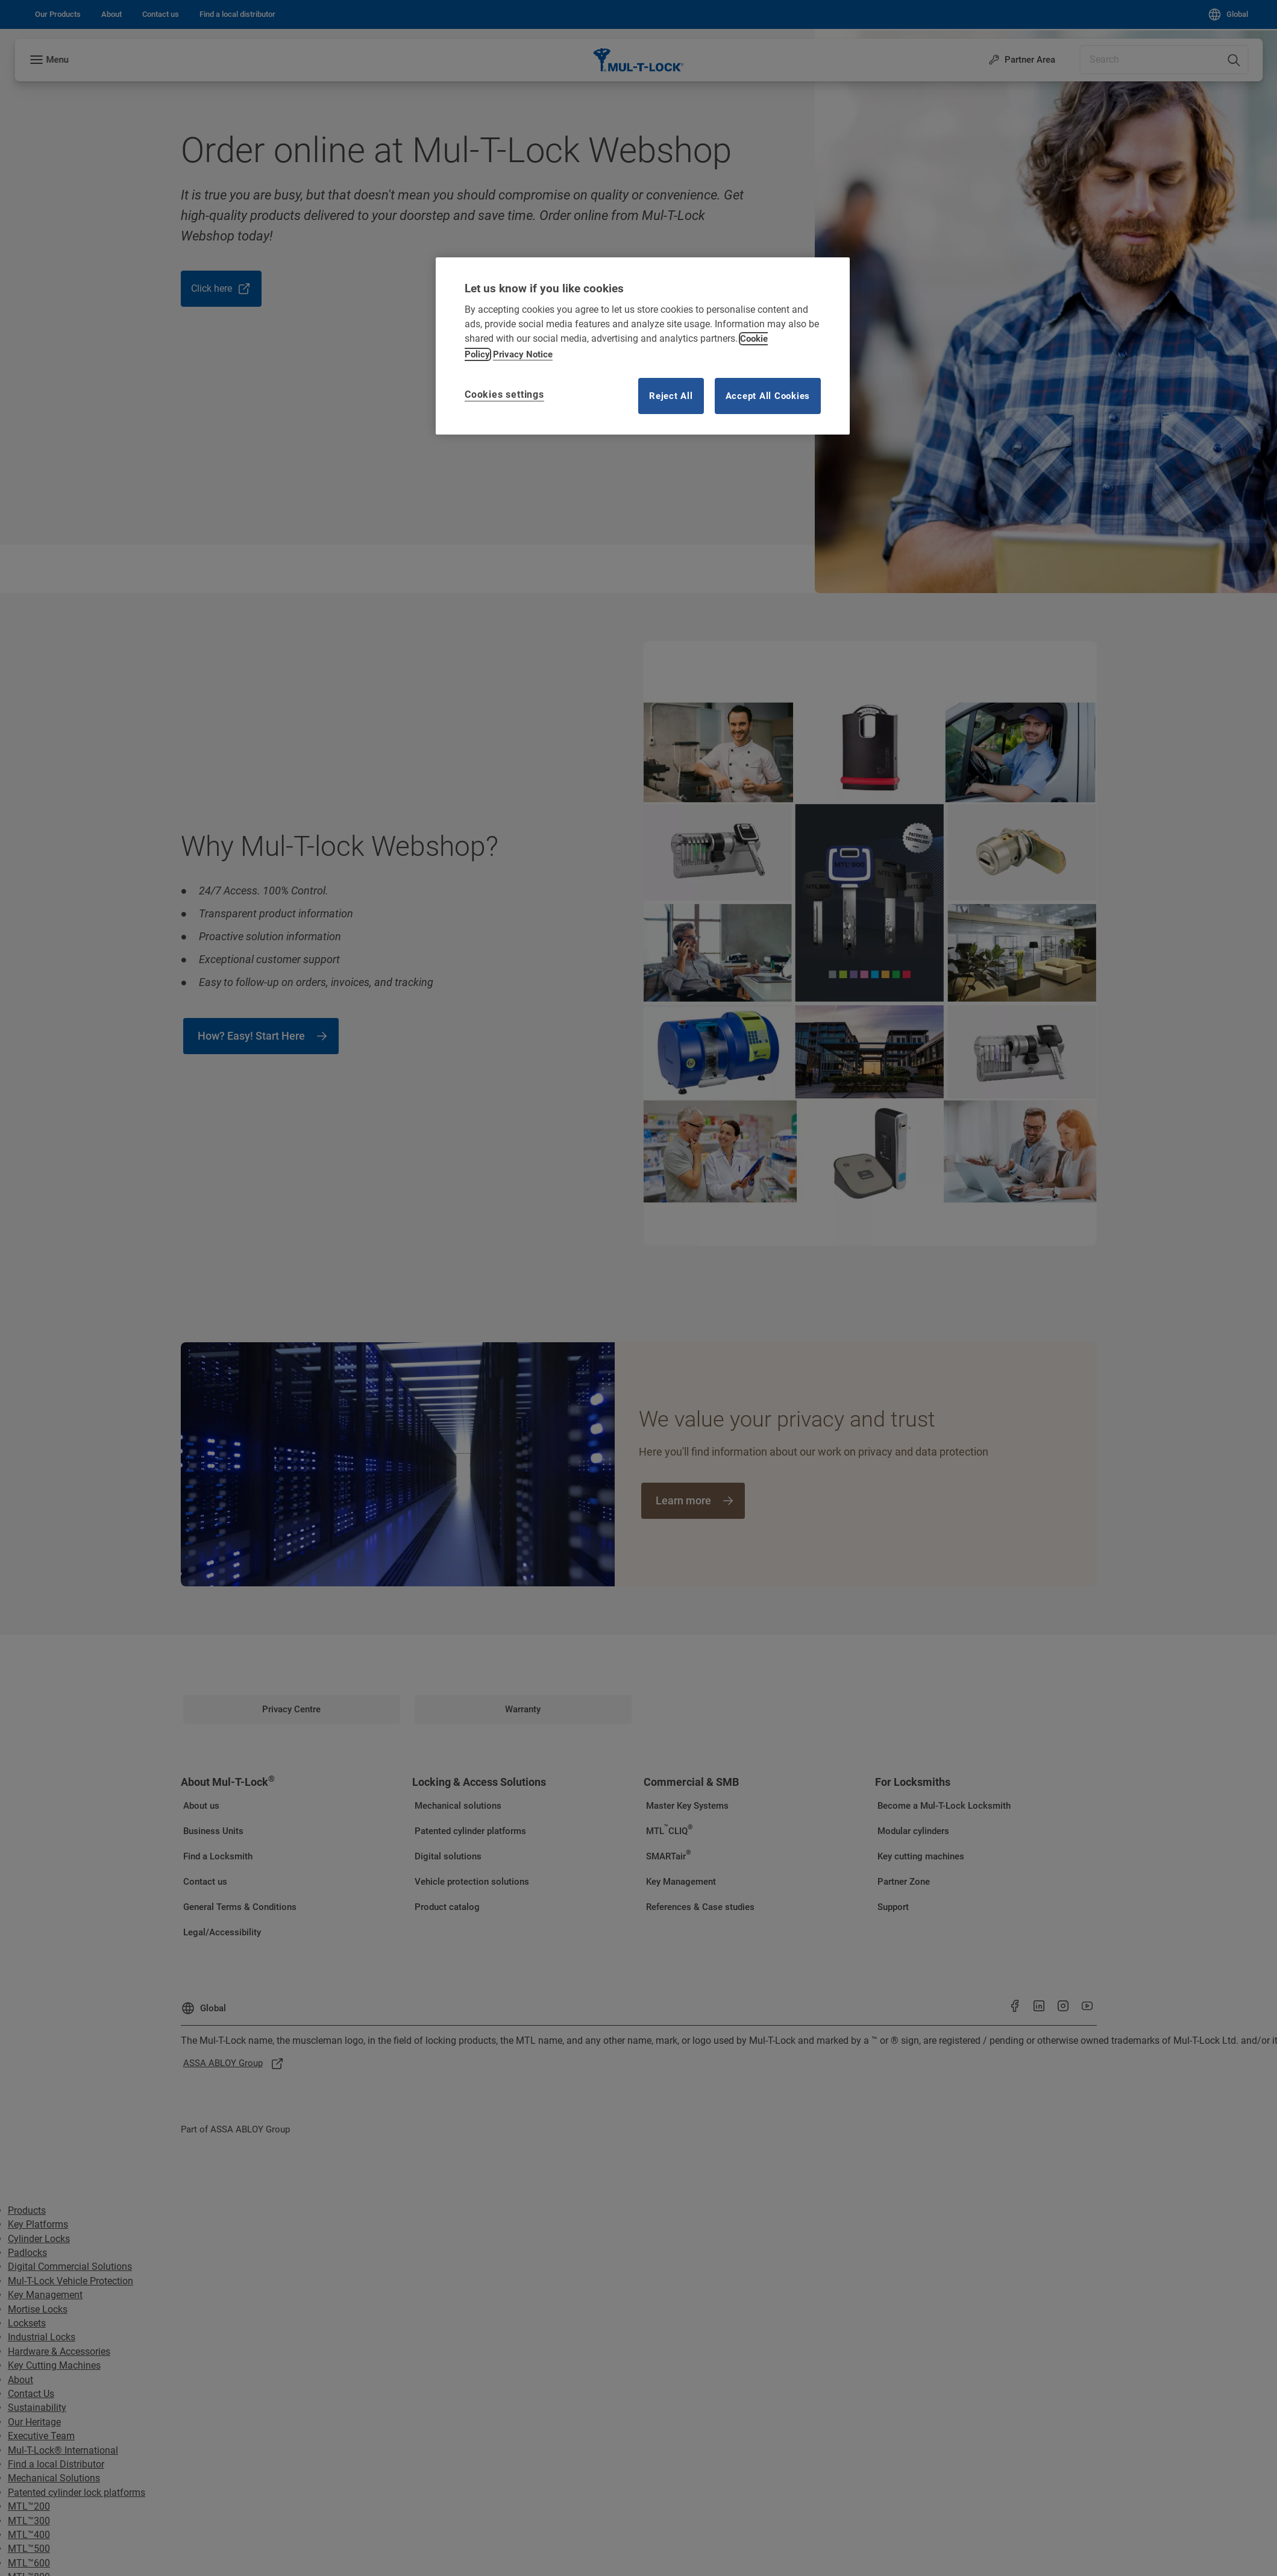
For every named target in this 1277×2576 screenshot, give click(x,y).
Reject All (671, 396)
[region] (643, 345)
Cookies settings (504, 394)
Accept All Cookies (768, 396)
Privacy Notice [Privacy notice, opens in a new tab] (523, 354)
